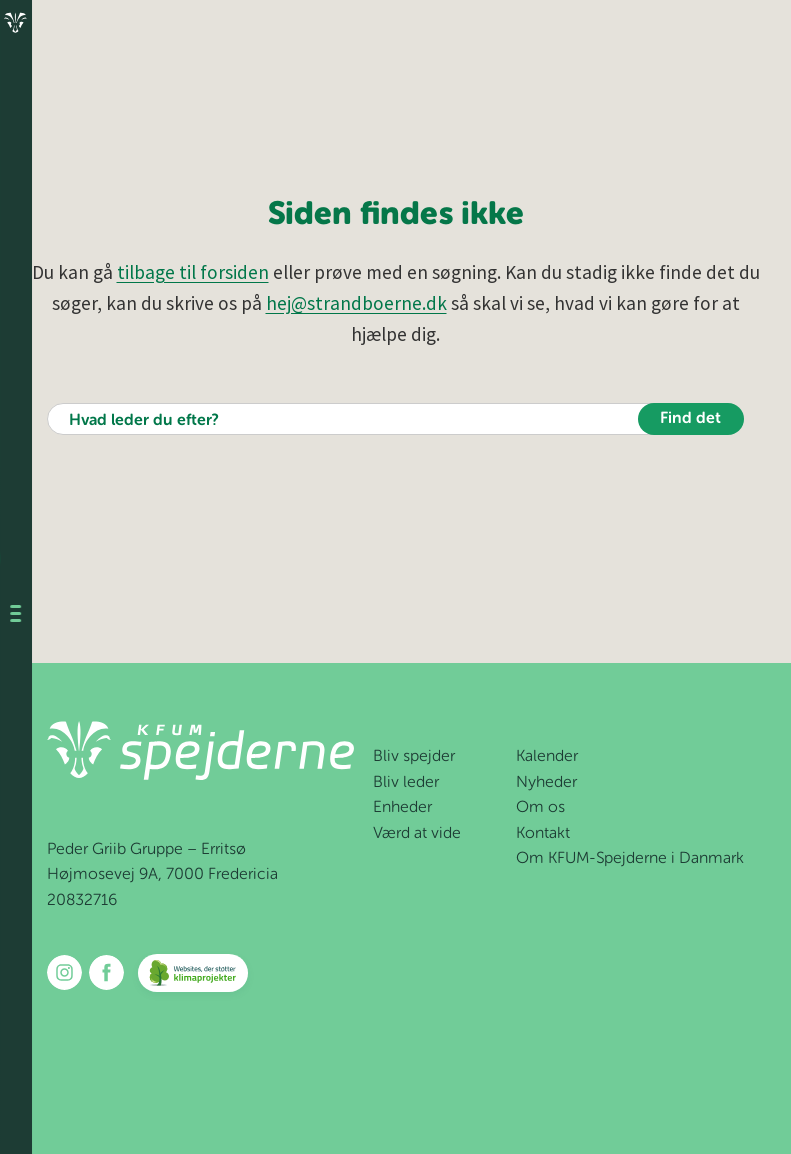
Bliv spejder (414, 757)
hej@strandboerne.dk (356, 303)
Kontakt (543, 834)
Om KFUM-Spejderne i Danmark (630, 859)
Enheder (402, 808)
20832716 (82, 901)
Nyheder (546, 783)
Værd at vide (417, 834)
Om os (540, 808)
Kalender (547, 757)
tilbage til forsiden (193, 272)
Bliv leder (406, 783)
